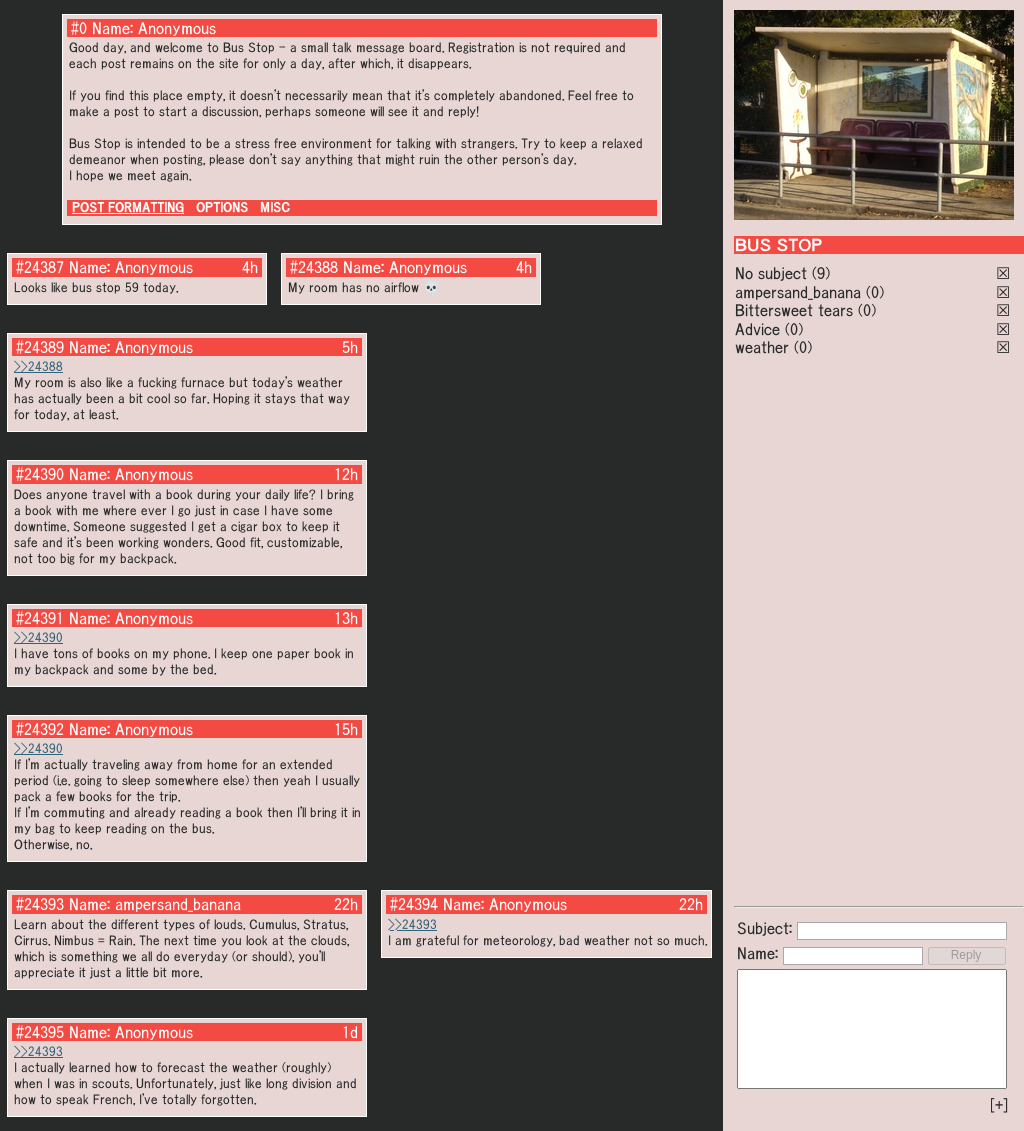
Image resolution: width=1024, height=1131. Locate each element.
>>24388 (38, 366)
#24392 (40, 729)
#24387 (40, 267)
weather (762, 347)
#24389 (40, 347)
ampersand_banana (798, 292)
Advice (757, 329)
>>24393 (412, 924)
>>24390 (38, 637)
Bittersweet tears (794, 310)
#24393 (40, 904)
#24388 (314, 267)
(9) (821, 273)
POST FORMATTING (128, 207)
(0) (875, 292)
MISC (275, 207)
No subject (773, 273)
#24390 (40, 474)
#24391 (40, 618)
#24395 (40, 1032)
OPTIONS (222, 207)
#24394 (414, 904)
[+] (999, 1105)
